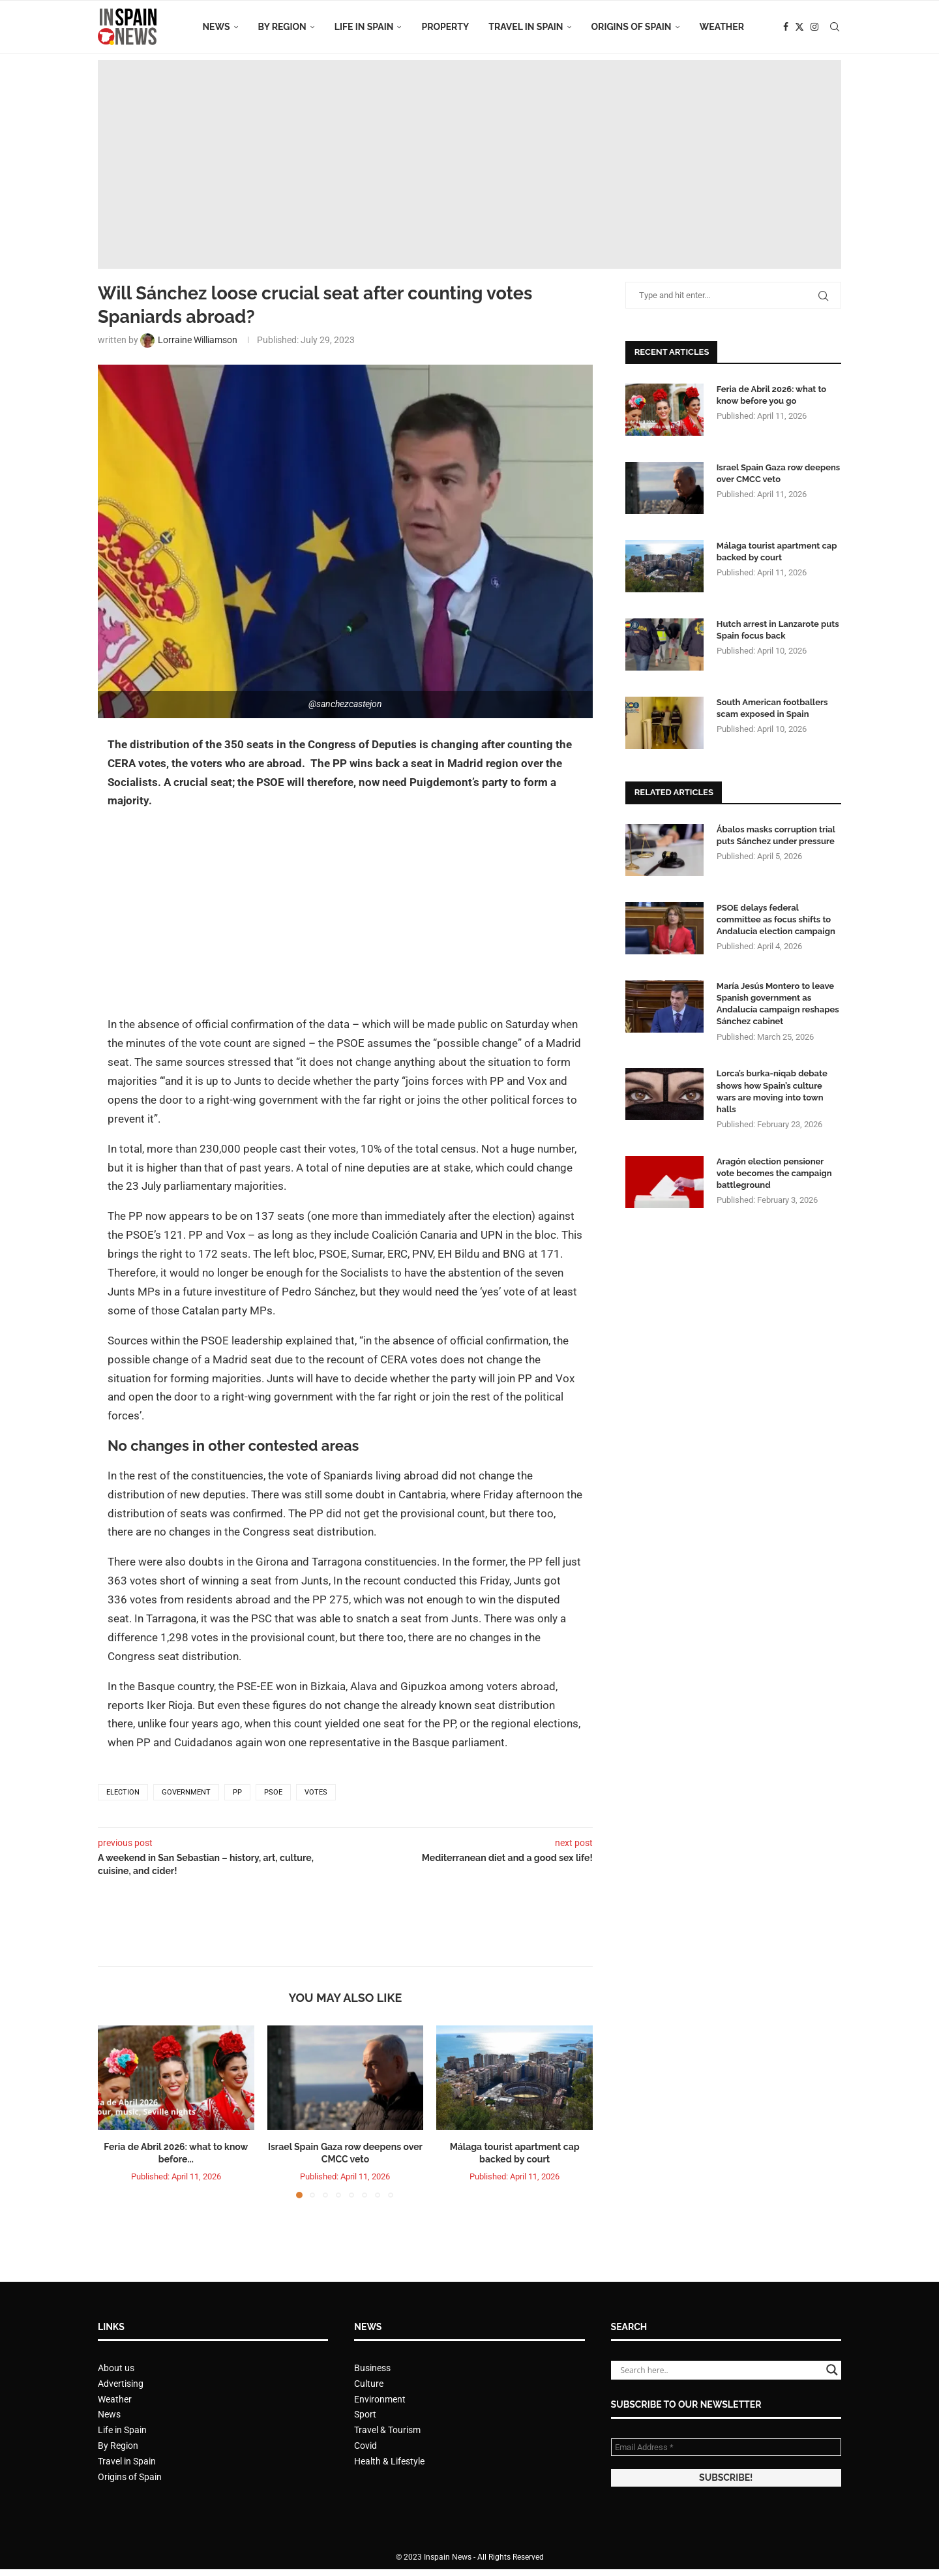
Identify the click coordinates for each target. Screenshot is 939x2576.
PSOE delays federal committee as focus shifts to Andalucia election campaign (776, 919)
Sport (365, 2414)
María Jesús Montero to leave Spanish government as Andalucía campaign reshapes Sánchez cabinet (778, 1004)
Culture (368, 2383)
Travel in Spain (525, 27)
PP (237, 1792)
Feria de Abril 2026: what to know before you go (771, 395)
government (186, 1792)
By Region (282, 27)
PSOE (273, 1792)
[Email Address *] (726, 2447)
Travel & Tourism (387, 2430)
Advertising (120, 2383)
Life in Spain (364, 27)
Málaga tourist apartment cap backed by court (777, 551)
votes (316, 1792)
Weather (722, 27)
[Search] (834, 27)
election (123, 1792)
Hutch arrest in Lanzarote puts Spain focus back (778, 630)
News (216, 27)
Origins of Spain (631, 27)
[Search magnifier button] (832, 2370)
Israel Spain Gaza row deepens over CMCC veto (779, 473)
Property (445, 27)
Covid (365, 2445)
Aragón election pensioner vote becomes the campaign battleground (774, 1173)
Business (372, 2368)
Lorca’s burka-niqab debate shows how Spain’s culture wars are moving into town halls (772, 1091)
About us (116, 2368)
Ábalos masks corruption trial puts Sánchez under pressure (776, 835)
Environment (380, 2399)
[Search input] (720, 2370)
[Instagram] (814, 27)
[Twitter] (799, 27)
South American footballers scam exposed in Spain (772, 708)
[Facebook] (785, 27)
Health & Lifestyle (389, 2461)
